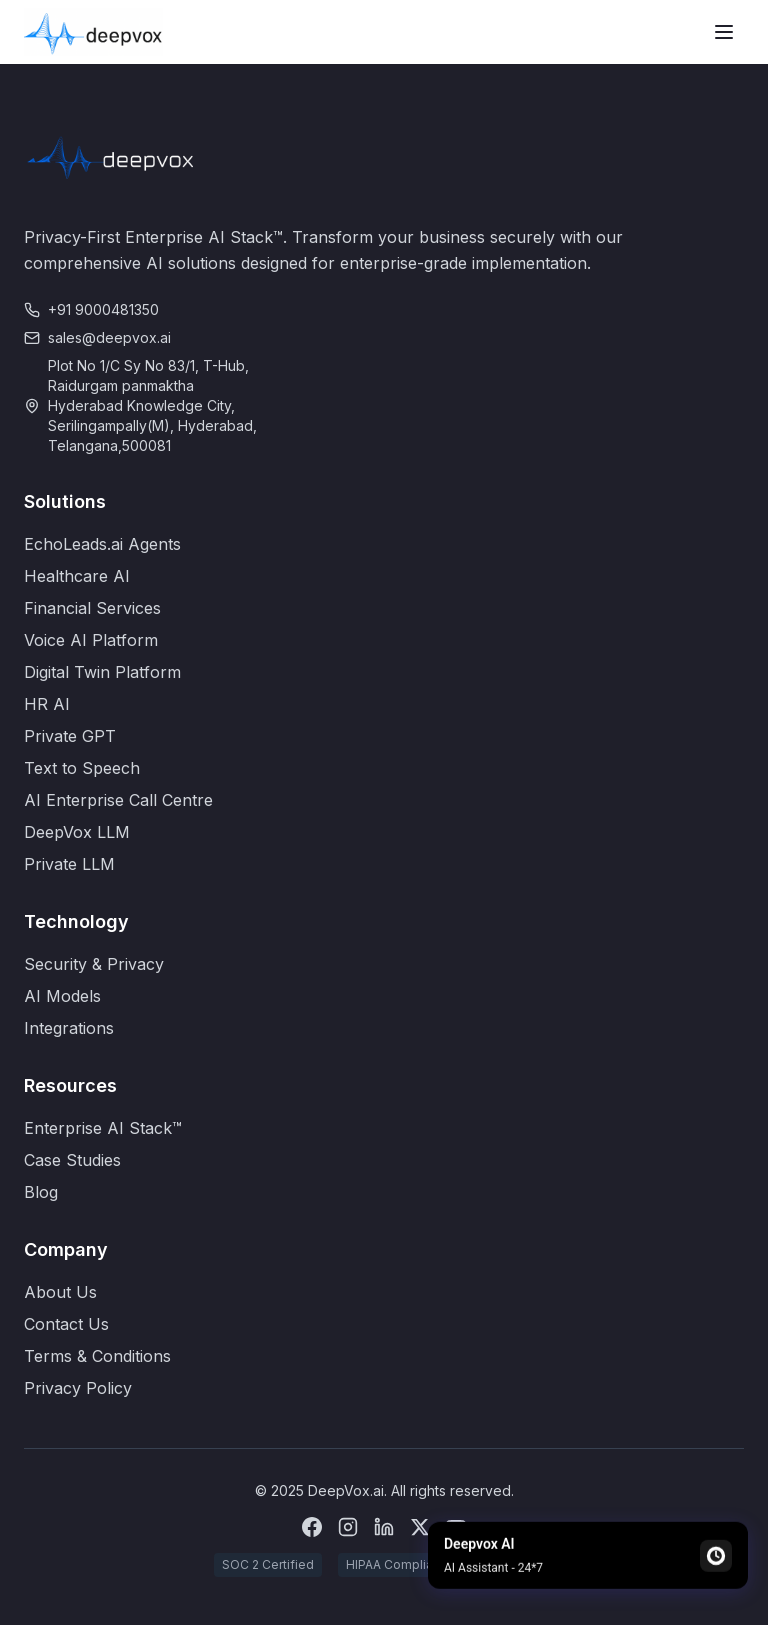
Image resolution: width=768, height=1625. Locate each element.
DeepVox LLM (77, 832)
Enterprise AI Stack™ (103, 1128)
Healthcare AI (77, 576)
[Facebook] (312, 1527)
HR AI (47, 704)
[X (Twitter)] (420, 1527)
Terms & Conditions (97, 1356)
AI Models (62, 996)
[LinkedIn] (384, 1527)
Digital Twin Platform (102, 672)
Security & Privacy (94, 964)
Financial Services (92, 608)
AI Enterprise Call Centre (118, 800)
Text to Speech (82, 768)
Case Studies (72, 1160)
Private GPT (70, 736)
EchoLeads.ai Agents (102, 544)
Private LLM (69, 864)
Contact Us (66, 1324)
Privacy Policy (78, 1388)
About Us (60, 1292)
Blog (41, 1192)
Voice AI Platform (91, 640)
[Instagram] (348, 1527)
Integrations (69, 1028)
